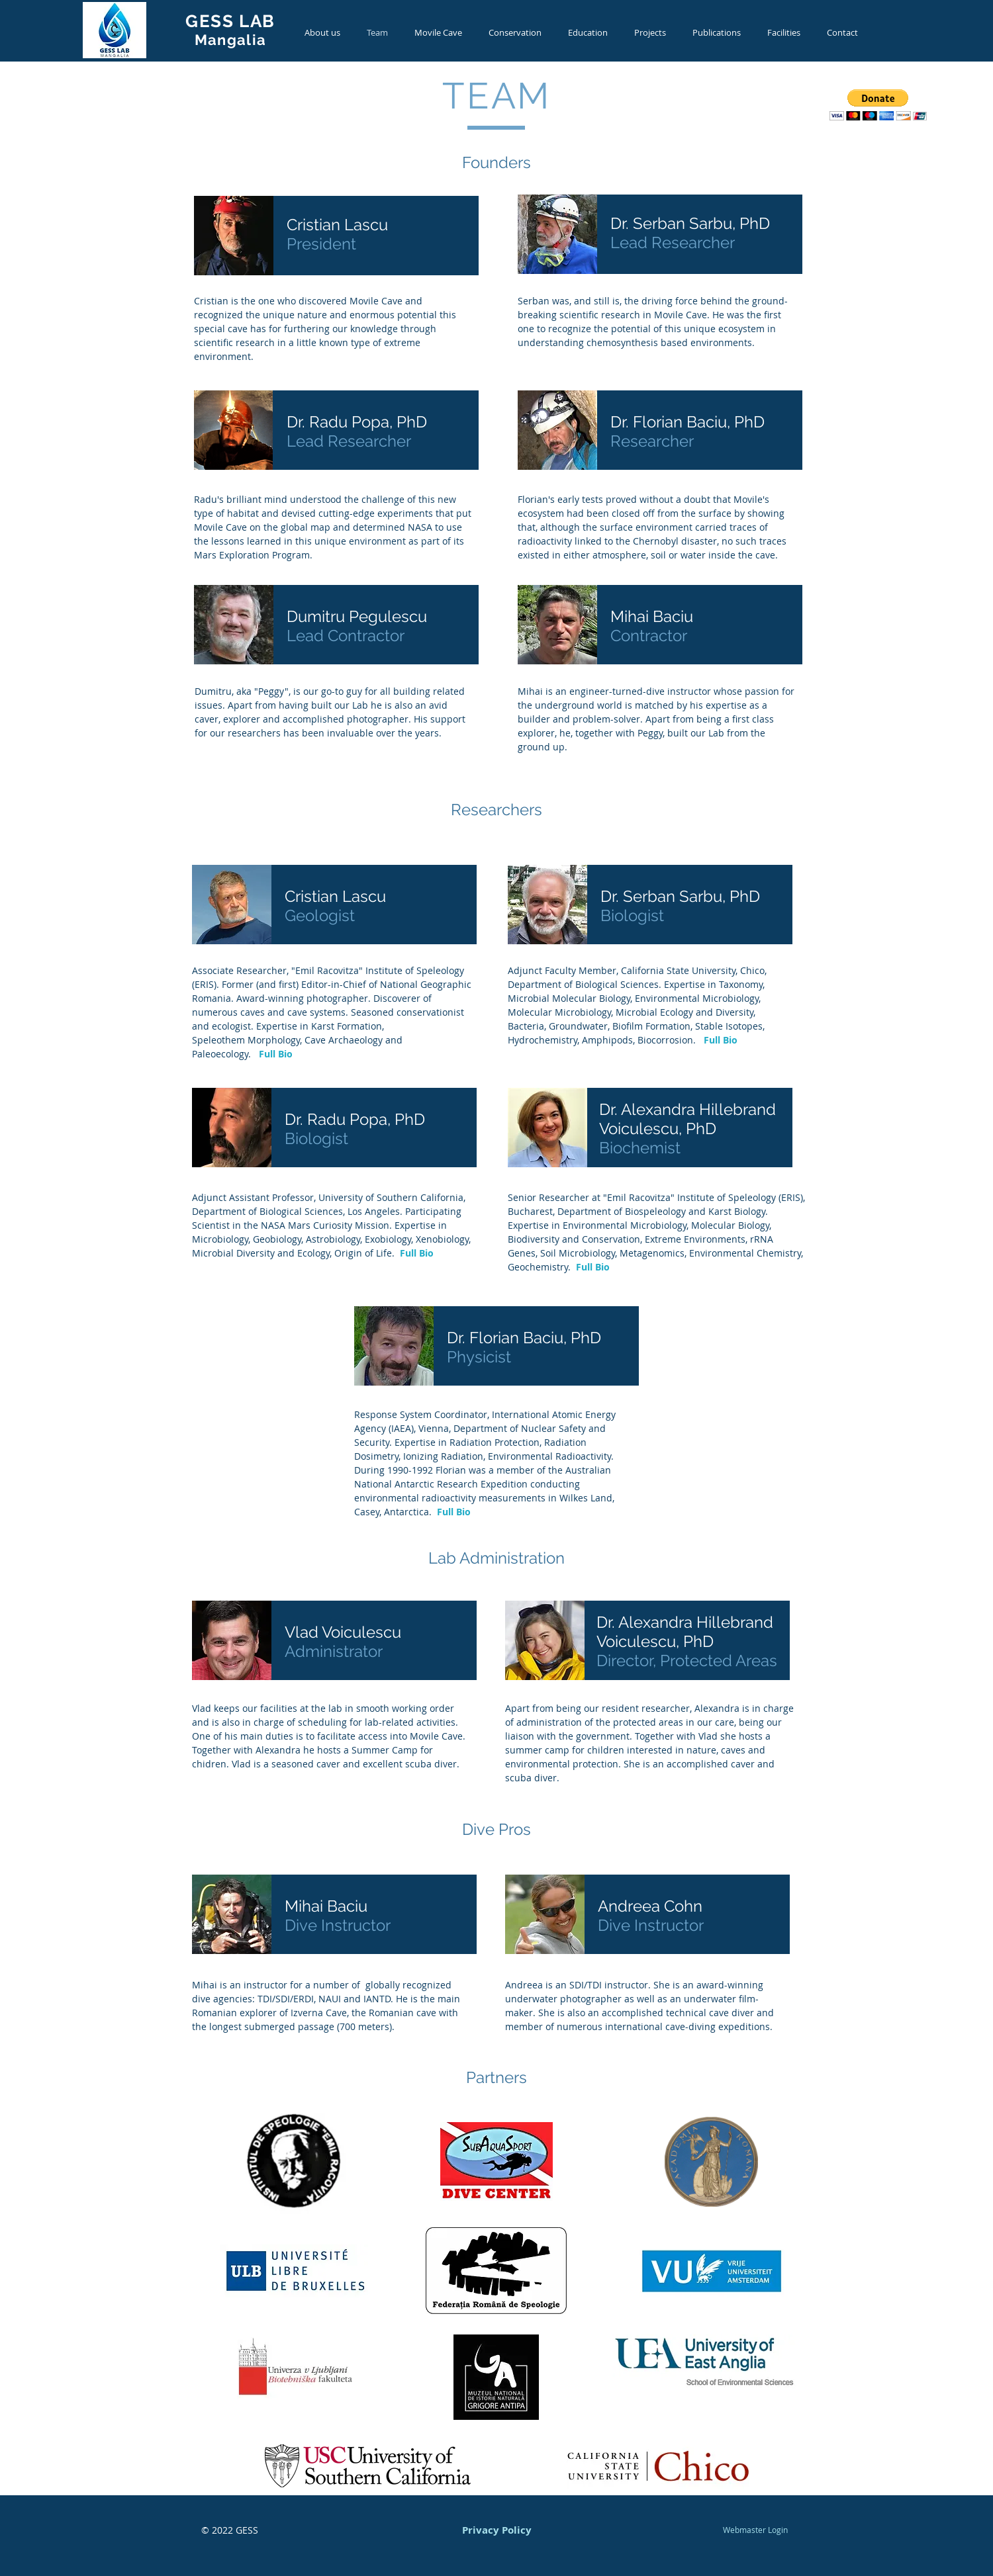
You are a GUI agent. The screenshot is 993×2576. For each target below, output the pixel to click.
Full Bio (276, 1053)
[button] (878, 104)
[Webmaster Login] (755, 2529)
